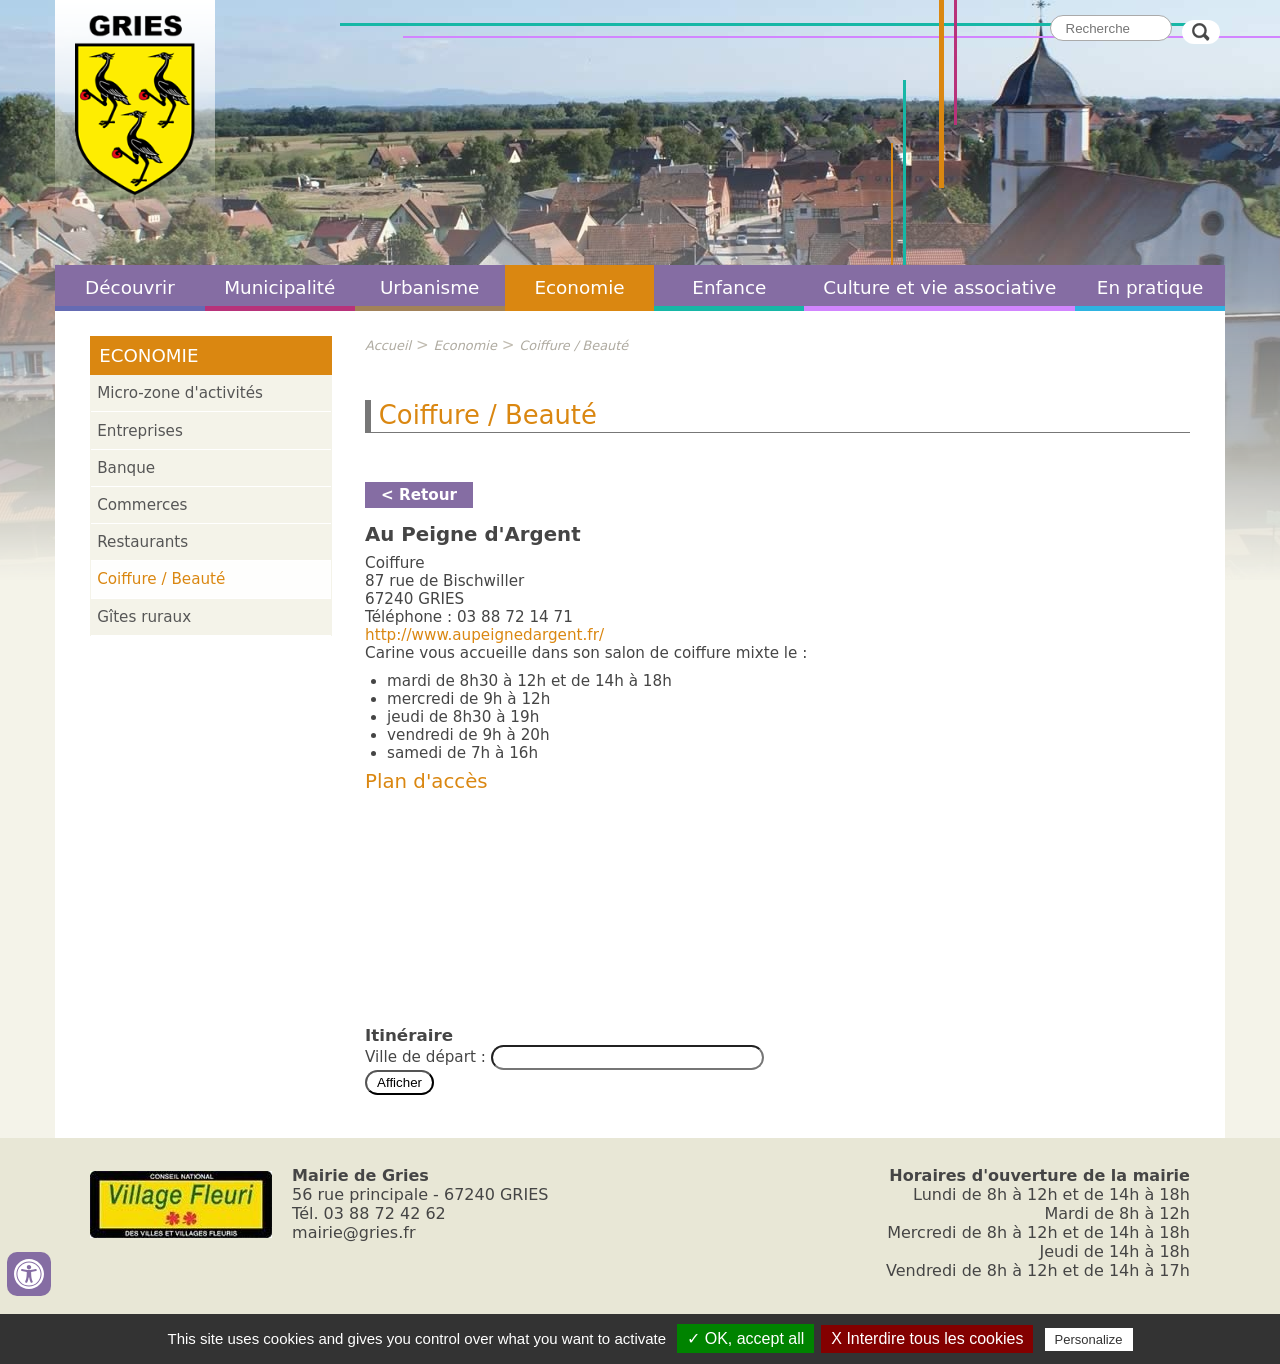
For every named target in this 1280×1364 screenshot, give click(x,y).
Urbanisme (430, 287)
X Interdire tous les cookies (927, 1338)
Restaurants (142, 542)
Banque (126, 468)
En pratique (1150, 287)
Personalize (1089, 1339)
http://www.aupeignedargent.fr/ (484, 635)
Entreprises (140, 431)
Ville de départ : (428, 1057)
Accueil (388, 345)
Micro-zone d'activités (180, 393)
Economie (579, 287)
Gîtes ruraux (144, 617)
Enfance (729, 287)
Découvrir (130, 287)
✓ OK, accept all (745, 1338)
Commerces (142, 505)
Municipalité (279, 287)
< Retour (419, 495)
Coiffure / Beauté (161, 579)
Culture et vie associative (939, 287)
